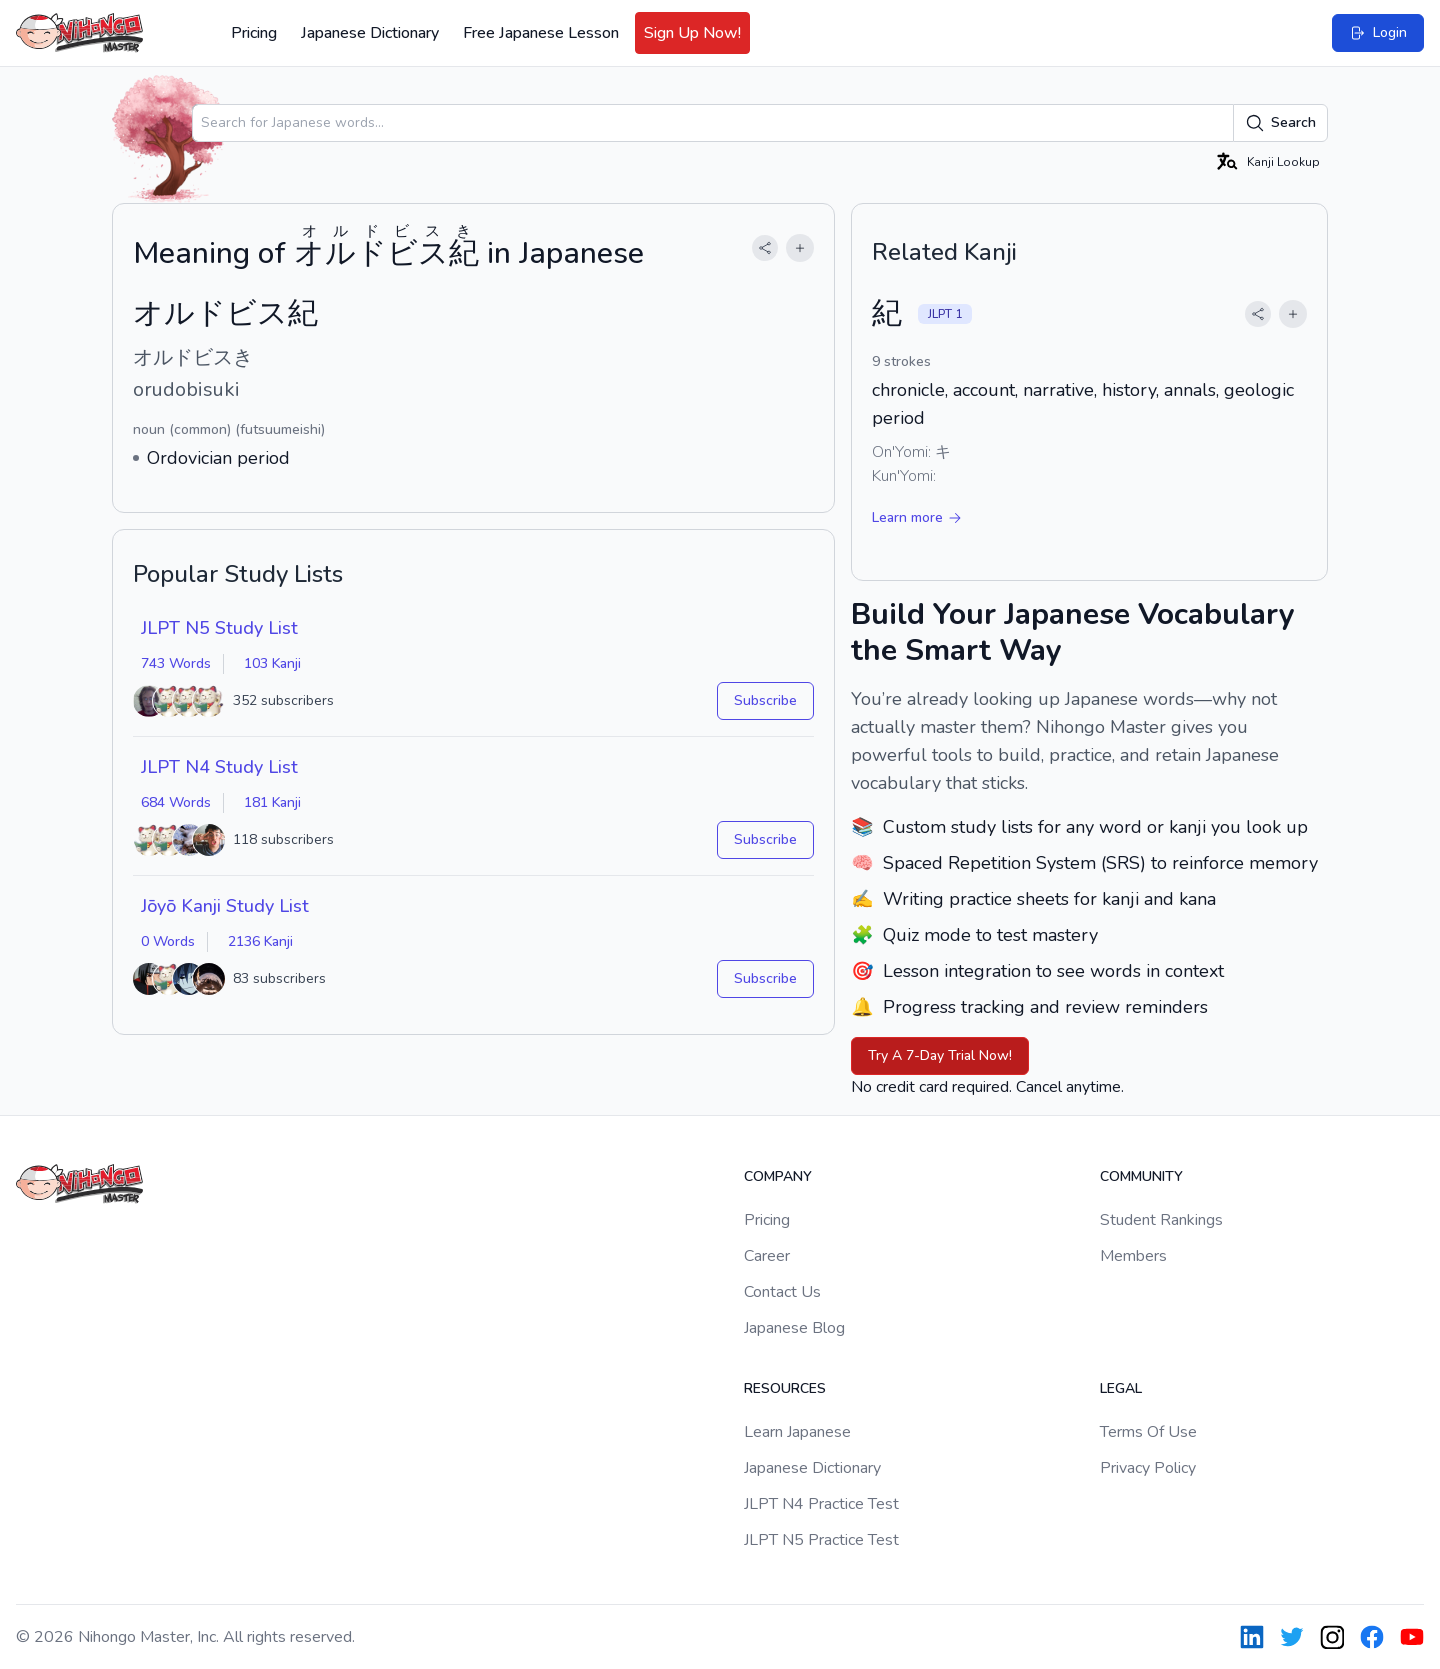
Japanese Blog (794, 1328)
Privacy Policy (1148, 1468)
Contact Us (782, 1292)
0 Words (168, 941)
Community (1141, 1176)
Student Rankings (1161, 1220)
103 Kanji (272, 663)
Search (1280, 123)
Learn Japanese (797, 1432)
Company (778, 1176)
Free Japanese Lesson (541, 33)
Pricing (254, 33)
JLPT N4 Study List (219, 767)
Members (1133, 1256)
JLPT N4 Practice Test (821, 1504)
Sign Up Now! (692, 33)
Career (767, 1256)
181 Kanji (272, 802)
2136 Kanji (260, 941)
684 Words (176, 802)
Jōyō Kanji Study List (225, 906)
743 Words (176, 663)
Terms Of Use (1148, 1432)
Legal (1121, 1388)
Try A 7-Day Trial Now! (940, 1055)
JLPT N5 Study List (219, 628)
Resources (785, 1388)
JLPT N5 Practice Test (821, 1540)
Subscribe (765, 700)
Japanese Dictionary (370, 33)
